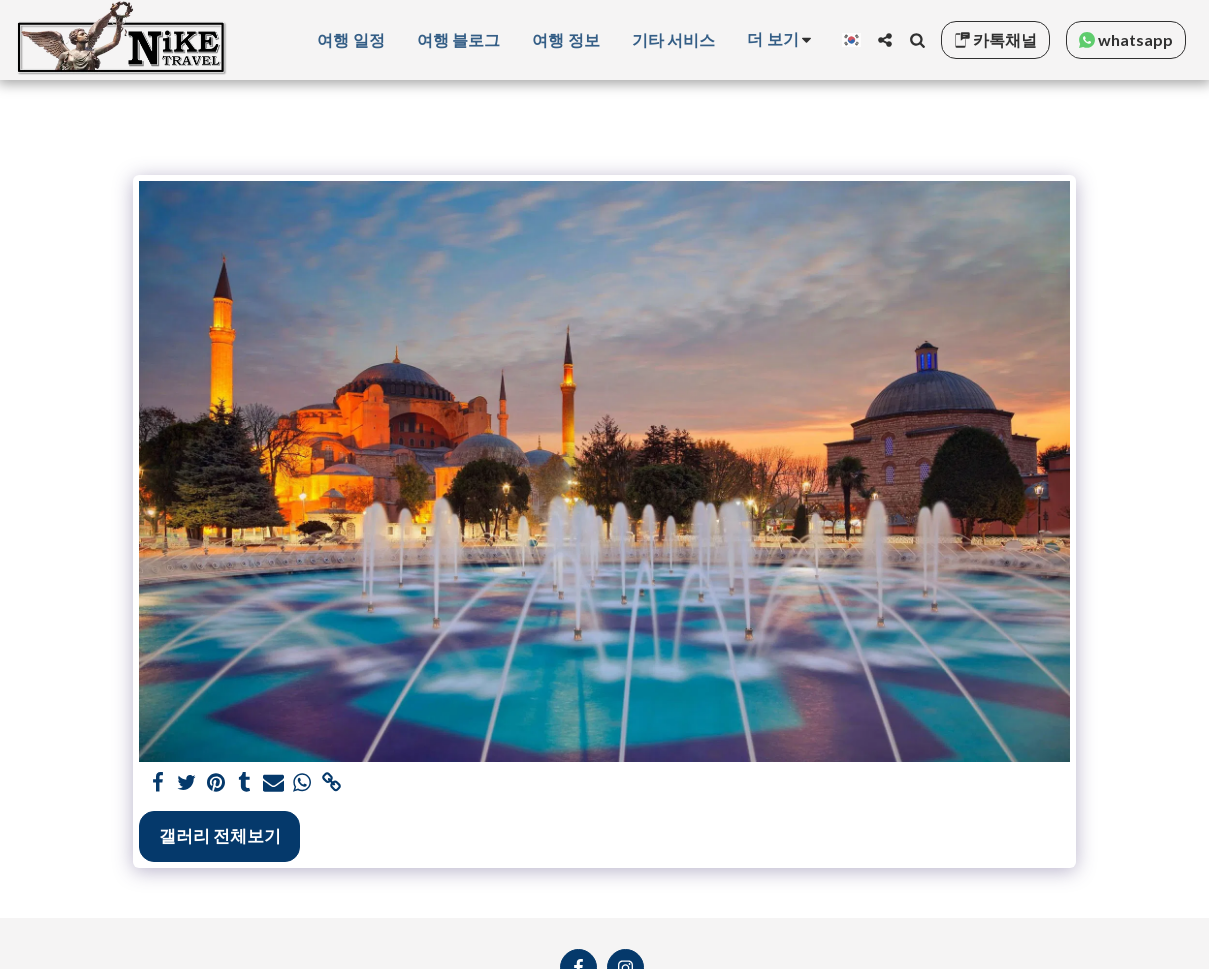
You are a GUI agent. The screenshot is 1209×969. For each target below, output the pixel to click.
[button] (885, 40)
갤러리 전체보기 (220, 836)
